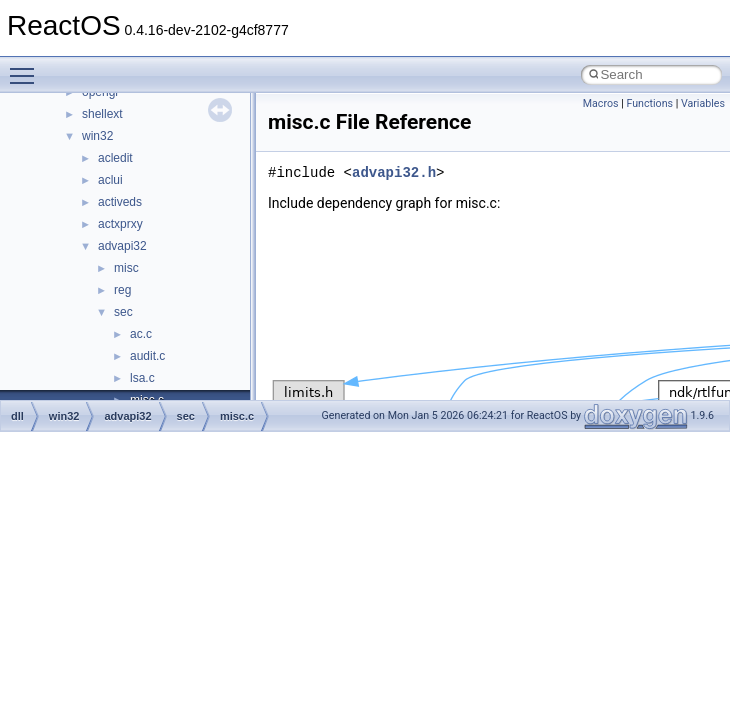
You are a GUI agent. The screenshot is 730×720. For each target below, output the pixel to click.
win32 (97, 136)
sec (123, 312)
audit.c (147, 356)
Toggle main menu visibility (27, 67)
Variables (703, 103)
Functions (649, 103)
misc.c (237, 416)
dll (17, 416)
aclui (110, 180)
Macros (601, 103)
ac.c (141, 334)
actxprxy (120, 224)
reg (122, 290)
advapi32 (122, 246)
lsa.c (142, 378)
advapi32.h (394, 172)
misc (126, 268)
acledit (115, 158)
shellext (102, 114)
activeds (120, 202)
